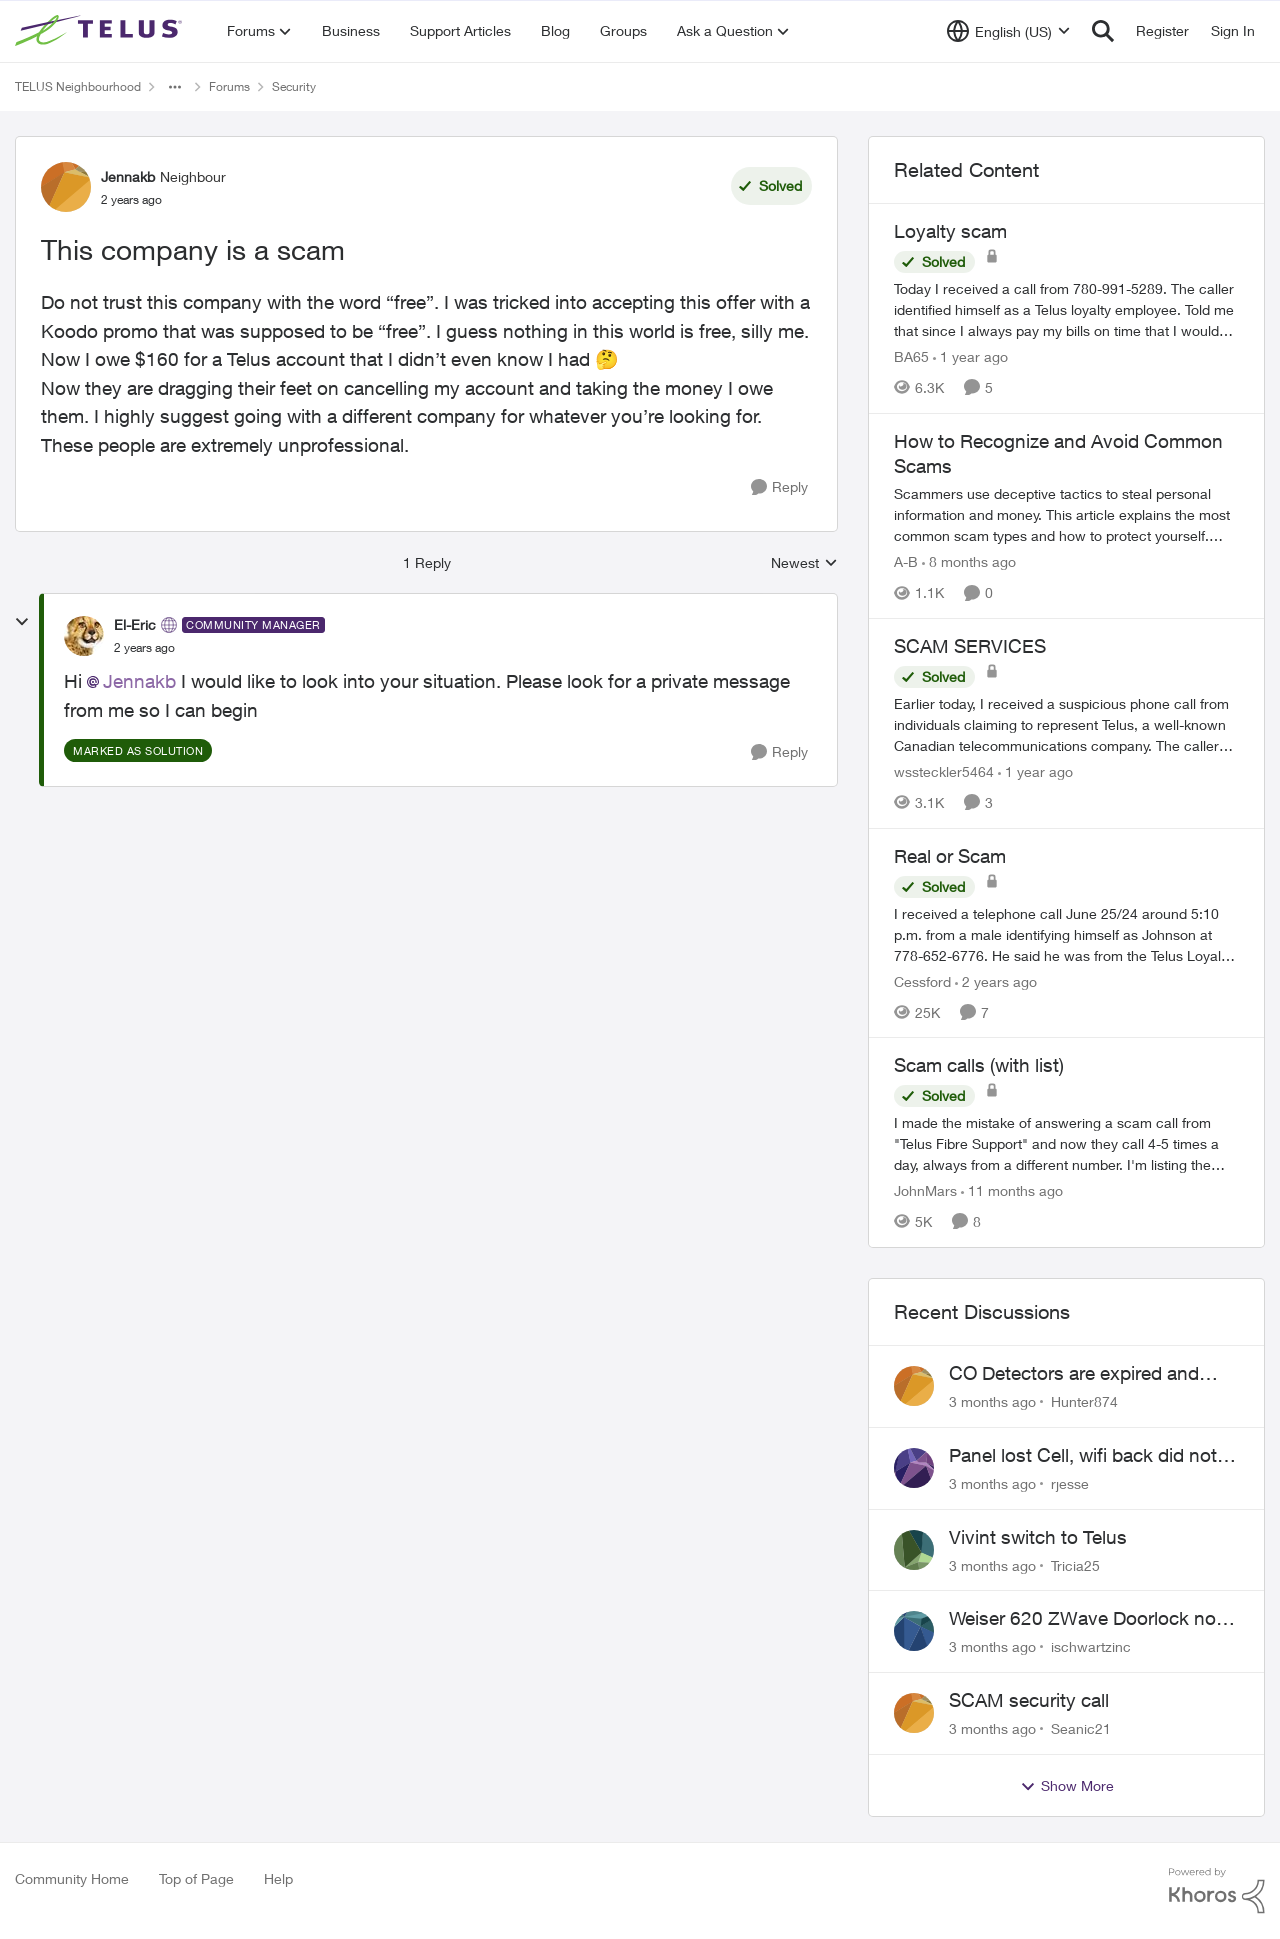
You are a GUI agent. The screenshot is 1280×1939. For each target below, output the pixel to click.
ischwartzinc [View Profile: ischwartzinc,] (1091, 1646)
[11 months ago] (1012, 1190)
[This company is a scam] (144, 648)
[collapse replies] (22, 622)
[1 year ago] (970, 356)
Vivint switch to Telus (1038, 1537)
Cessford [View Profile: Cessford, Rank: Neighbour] (922, 980)
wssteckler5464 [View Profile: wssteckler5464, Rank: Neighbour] (944, 771)
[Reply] (779, 487)
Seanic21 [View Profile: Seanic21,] (1081, 1728)
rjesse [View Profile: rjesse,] (1070, 1483)
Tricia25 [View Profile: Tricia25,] (1075, 1564)
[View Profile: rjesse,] (914, 1468)
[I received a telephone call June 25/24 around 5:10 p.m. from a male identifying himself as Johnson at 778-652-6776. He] (1066, 933)
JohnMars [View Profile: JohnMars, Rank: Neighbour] (925, 1190)
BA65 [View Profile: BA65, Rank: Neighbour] (911, 356)
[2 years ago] (996, 980)
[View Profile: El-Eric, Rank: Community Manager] (84, 636)
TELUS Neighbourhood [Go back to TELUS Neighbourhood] (78, 86)
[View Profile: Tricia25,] (914, 1550)
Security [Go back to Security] (294, 86)
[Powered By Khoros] (1217, 1891)
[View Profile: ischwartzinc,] (914, 1631)
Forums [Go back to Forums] (229, 86)
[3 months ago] (992, 1401)
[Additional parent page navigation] (175, 87)
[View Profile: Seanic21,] (914, 1713)
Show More (1067, 1786)
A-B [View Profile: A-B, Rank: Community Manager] (906, 561)
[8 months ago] (969, 561)
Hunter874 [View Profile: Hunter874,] (1084, 1401)
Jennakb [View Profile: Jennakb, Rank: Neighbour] (128, 176)
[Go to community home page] (101, 31)
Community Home (72, 1878)
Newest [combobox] (804, 563)
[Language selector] (1008, 31)
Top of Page (196, 1878)
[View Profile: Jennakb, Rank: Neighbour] (66, 187)
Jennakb (139, 681)
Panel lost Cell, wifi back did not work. (1083, 1456)
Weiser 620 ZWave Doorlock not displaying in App (1085, 1619)
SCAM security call (1029, 1700)
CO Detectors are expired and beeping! (1074, 1374)
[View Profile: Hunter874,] (914, 1386)
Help (278, 1878)
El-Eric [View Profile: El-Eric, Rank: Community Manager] (135, 624)
